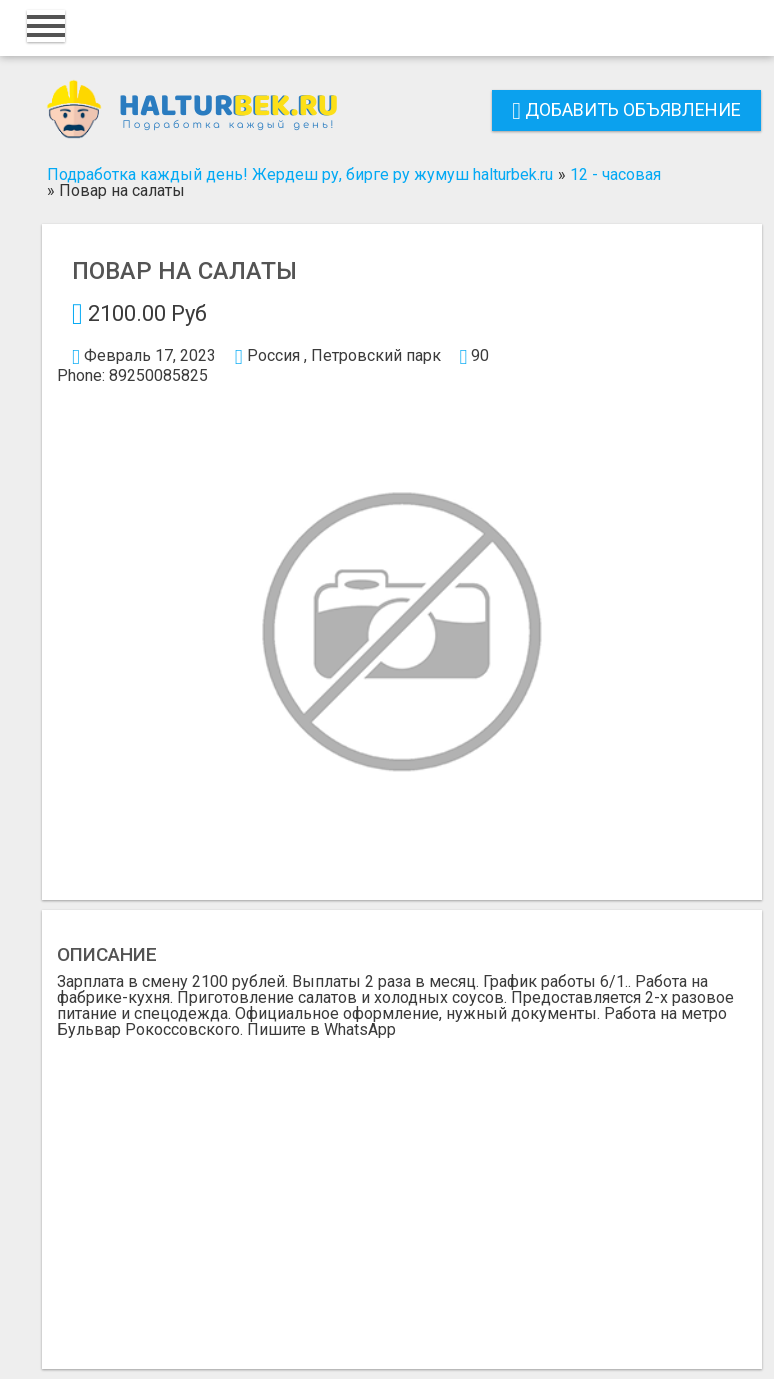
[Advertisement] (402, 1188)
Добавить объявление (626, 109)
